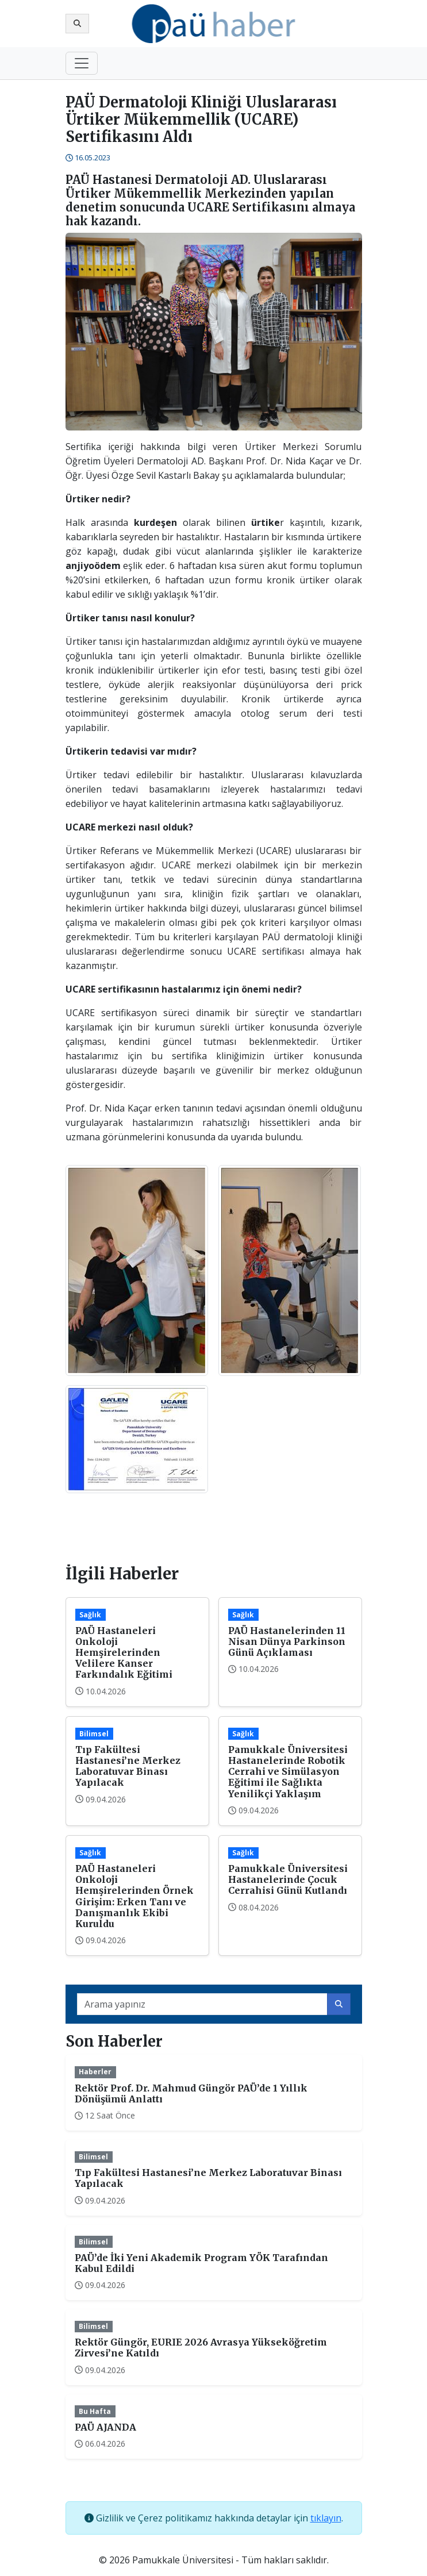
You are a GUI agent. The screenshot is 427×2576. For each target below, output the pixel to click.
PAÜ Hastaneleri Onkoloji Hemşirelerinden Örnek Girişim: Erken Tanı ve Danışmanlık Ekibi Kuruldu (134, 1896)
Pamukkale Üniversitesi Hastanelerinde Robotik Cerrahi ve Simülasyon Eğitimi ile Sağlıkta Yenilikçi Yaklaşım (288, 1772)
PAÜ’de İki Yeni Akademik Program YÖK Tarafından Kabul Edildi (201, 2263)
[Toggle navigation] (82, 63)
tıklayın (325, 2518)
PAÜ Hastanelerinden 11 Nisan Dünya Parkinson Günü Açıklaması (286, 1641)
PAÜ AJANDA (105, 2427)
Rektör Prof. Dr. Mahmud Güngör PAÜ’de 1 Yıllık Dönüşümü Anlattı (191, 2093)
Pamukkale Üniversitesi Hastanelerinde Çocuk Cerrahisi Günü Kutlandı (288, 1879)
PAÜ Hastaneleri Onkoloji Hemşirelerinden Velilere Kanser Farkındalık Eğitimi (123, 1653)
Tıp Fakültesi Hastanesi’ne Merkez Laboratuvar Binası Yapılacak (127, 1766)
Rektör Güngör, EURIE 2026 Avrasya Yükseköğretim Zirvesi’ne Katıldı (201, 2347)
